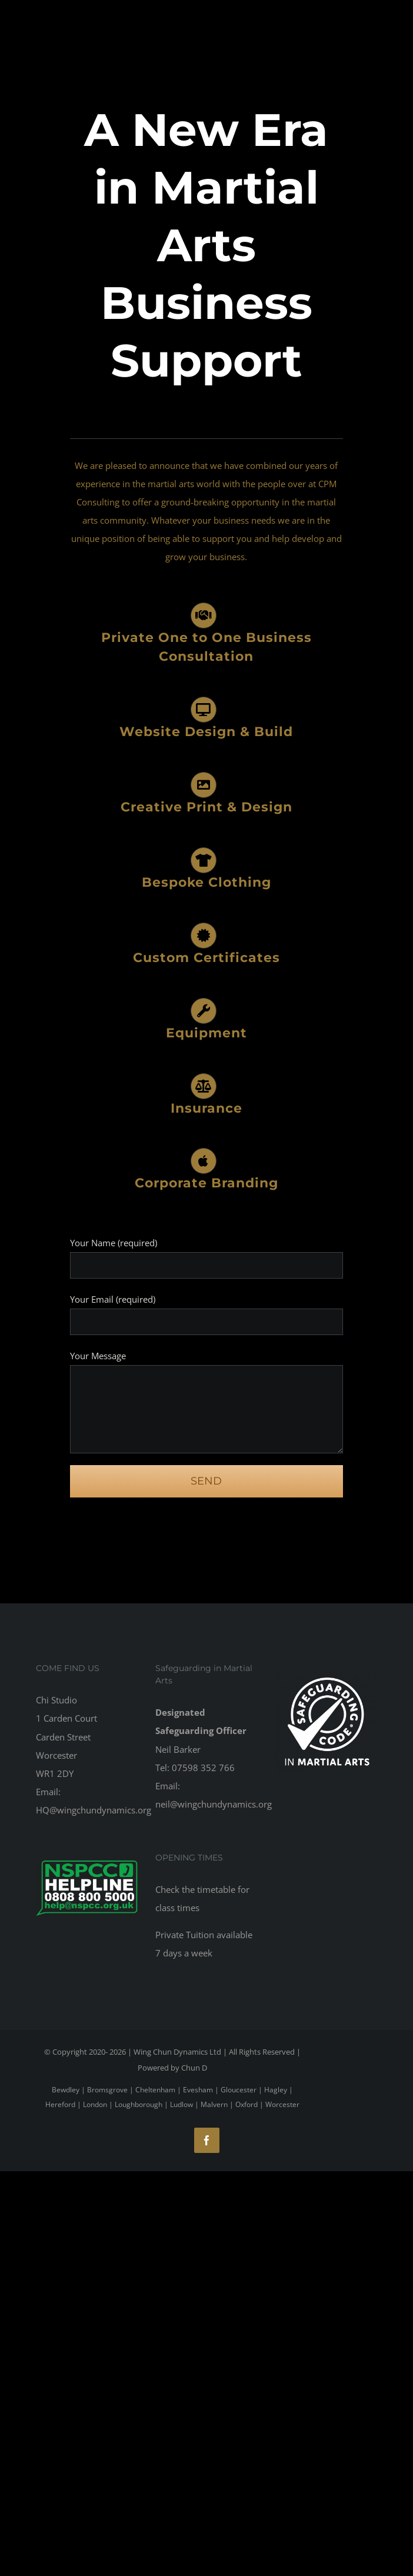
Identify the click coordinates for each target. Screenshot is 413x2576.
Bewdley (65, 2090)
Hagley (275, 2090)
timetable (216, 1889)
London (95, 2104)
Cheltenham (155, 2090)
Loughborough (138, 2104)
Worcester (282, 2104)
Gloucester (239, 2090)
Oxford (246, 2104)
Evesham (198, 2090)
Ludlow (181, 2104)
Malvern (214, 2104)
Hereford (60, 2104)
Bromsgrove (107, 2090)
